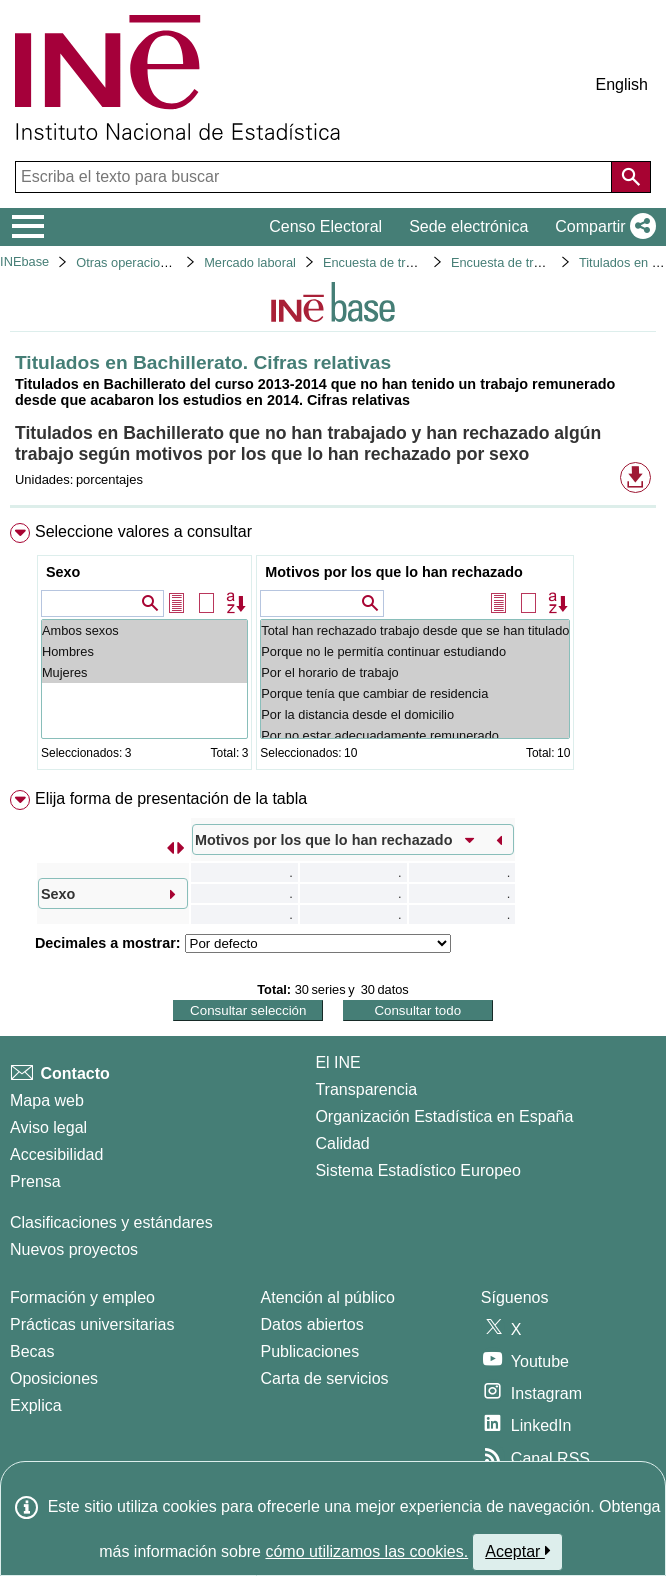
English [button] (622, 84)
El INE (337, 1062)
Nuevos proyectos (74, 1249)
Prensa (35, 1181)
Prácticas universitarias (92, 1324)
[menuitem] (333, 650)
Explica (36, 1405)
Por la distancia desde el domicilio (415, 714)
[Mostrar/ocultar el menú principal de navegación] (28, 227)
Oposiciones (54, 1378)
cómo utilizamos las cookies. (366, 1551)
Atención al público (328, 1297)
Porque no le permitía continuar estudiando (415, 651)
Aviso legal (48, 1127)
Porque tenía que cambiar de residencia (415, 693)
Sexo (63, 572)
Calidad (342, 1143)
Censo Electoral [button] (325, 226)
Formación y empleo (82, 1297)
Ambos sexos (144, 630)
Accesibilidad (56, 1154)
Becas (32, 1351)
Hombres (144, 651)
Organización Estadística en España (444, 1116)
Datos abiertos (312, 1324)
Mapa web (47, 1100)
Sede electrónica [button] (468, 226)
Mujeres (144, 672)
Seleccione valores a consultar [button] (143, 531)
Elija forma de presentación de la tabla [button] (171, 798)
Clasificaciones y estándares (111, 1222)
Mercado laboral (250, 262)
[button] (601, 227)
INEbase (24, 261)
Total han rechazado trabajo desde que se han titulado (415, 630)
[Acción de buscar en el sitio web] (631, 177)
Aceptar (517, 1551)
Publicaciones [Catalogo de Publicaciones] (310, 1351)
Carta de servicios (325, 1378)
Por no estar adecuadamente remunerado (415, 735)
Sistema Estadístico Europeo (417, 1170)
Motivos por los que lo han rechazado (393, 572)
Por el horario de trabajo (415, 672)
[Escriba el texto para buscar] (315, 177)
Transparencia (366, 1089)
